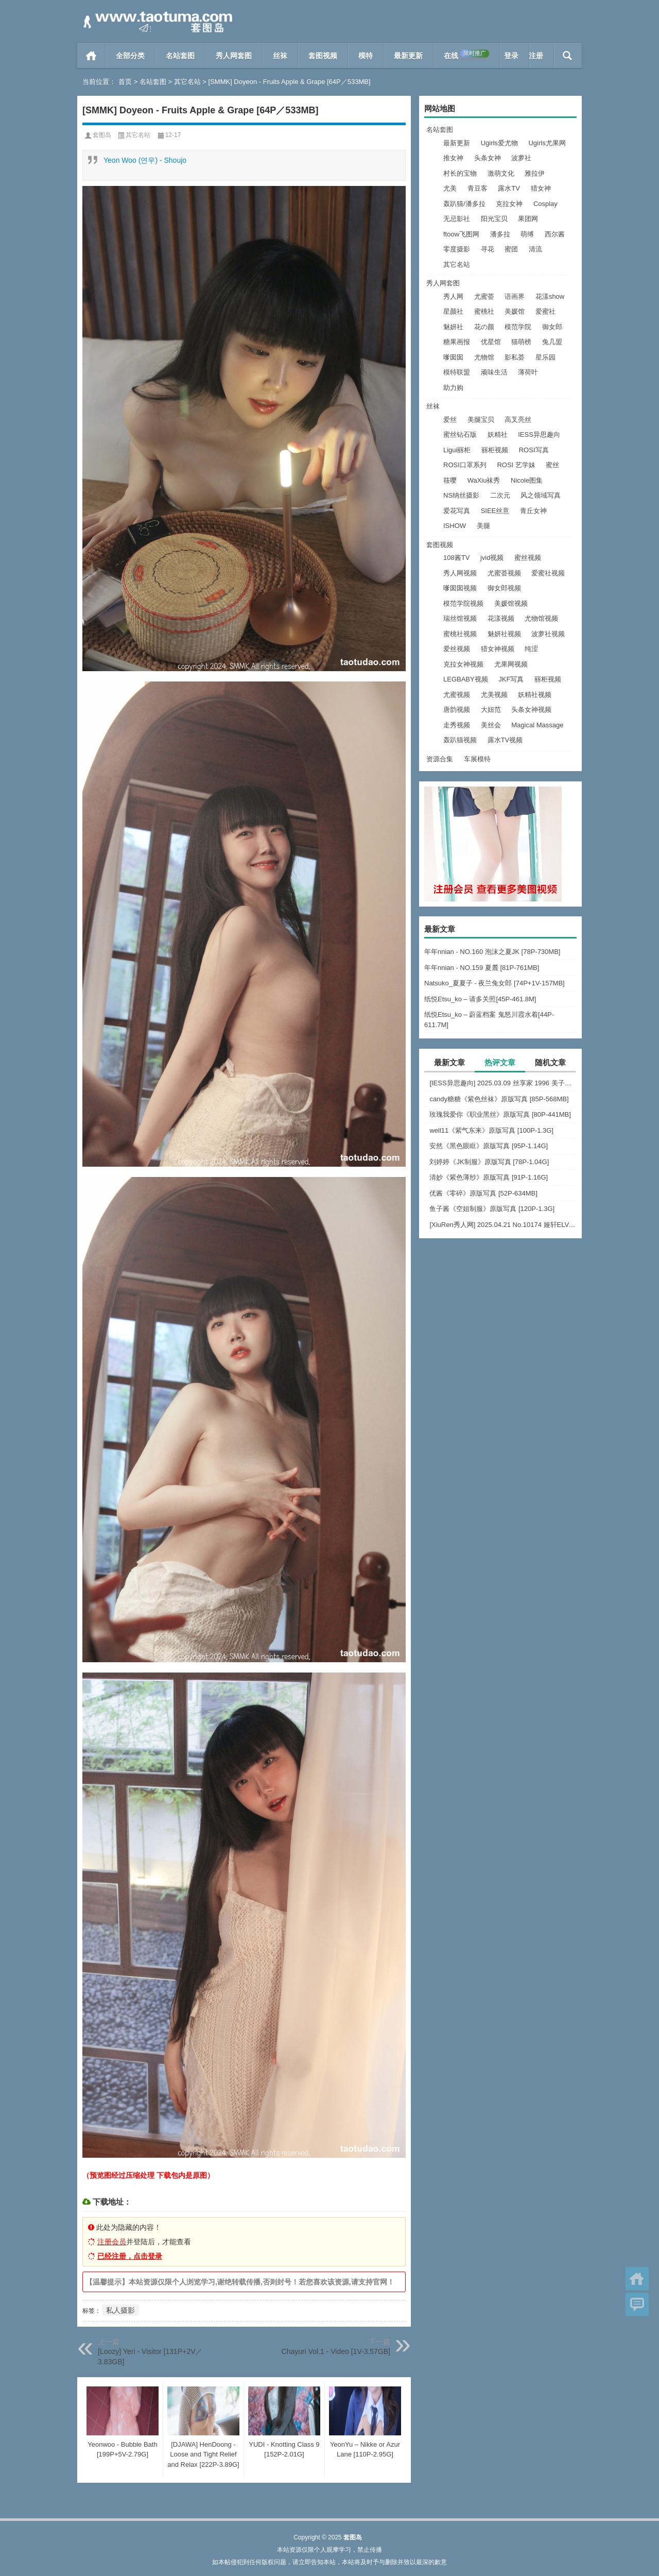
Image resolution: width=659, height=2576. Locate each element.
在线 (466, 54)
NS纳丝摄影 (461, 495)
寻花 (487, 249)
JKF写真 (511, 679)
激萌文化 (501, 173)
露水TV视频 (505, 740)
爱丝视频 (456, 649)
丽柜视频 (494, 450)
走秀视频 (456, 725)
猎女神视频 (497, 649)
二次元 (500, 495)
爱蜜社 (545, 311)
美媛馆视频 (511, 603)
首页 (91, 55)
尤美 (450, 188)
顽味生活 (494, 372)
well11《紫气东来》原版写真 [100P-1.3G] (491, 1130)
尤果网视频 (511, 664)
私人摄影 (120, 2310)
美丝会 (491, 725)
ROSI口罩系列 (465, 465)
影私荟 (515, 357)
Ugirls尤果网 (546, 143)
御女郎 (552, 327)
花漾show (549, 296)
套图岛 (102, 135)
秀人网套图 (234, 56)
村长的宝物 (460, 173)
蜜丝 (552, 465)
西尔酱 (555, 234)
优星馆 (491, 342)
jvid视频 (492, 557)
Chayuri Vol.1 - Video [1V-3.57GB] (336, 2351)
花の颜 (484, 327)
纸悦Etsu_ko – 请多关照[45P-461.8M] (480, 999)
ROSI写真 (534, 450)
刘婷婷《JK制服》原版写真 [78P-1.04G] (489, 1162)
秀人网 (453, 296)
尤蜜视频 (456, 694)
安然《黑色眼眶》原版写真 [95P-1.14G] (488, 1146)
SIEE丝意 (495, 511)
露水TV (509, 188)
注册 (536, 56)
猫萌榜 (521, 342)
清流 (535, 249)
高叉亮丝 (518, 419)
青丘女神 (533, 511)
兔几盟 (552, 342)
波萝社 (521, 158)
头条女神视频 (531, 709)
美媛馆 (515, 311)
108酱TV (456, 557)
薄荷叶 (528, 372)
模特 (365, 56)
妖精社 (498, 434)
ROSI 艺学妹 (516, 465)
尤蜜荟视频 (504, 573)
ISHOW (454, 526)
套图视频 (322, 56)
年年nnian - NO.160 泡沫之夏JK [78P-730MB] (492, 952)
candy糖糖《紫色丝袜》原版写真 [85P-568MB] (498, 1099)
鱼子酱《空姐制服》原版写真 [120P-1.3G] (491, 1209)
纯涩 (531, 649)
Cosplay (545, 204)
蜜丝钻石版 (460, 434)
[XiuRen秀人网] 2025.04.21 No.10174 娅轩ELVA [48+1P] (503, 1225)
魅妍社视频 (504, 634)
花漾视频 (501, 618)
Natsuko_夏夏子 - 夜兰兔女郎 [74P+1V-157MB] (494, 983)
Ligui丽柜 (457, 450)
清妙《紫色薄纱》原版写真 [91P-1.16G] (488, 1177)
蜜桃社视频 (460, 634)
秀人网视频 (460, 573)
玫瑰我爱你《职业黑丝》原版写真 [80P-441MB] (500, 1114)
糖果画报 (456, 342)
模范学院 (518, 327)
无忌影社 (456, 219)
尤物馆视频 (541, 618)
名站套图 (180, 56)
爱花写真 (456, 511)
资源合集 (439, 759)
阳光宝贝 (494, 219)
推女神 (453, 158)
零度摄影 (456, 249)
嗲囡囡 (453, 357)
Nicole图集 (527, 480)
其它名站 (187, 82)
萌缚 (527, 234)
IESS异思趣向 (539, 434)
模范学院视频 (463, 603)
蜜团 (511, 249)
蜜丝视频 (527, 557)
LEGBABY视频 (465, 679)
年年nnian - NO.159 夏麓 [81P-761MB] (481, 967)
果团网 (528, 219)
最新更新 (408, 56)
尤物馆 (484, 357)
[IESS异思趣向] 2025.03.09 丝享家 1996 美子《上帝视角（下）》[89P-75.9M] (503, 1083)
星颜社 (453, 311)
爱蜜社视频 (548, 573)
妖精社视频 (534, 694)
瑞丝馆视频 (460, 618)
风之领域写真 (541, 495)
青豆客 (477, 188)
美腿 (483, 526)
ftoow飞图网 (461, 234)
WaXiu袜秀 (483, 480)
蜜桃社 (484, 311)
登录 (511, 56)
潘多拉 (500, 234)
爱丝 (450, 419)
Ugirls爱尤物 (499, 143)
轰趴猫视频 (460, 740)
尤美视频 (494, 694)
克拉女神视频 (463, 664)
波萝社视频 (548, 634)
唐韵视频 (456, 709)
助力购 (453, 387)
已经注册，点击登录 (129, 2256)
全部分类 (130, 56)
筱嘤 (450, 480)
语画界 (515, 296)
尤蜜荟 (484, 296)
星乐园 (545, 357)
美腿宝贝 (480, 419)
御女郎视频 (504, 588)
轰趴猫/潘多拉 (464, 204)
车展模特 (477, 759)
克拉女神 (509, 204)
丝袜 (280, 56)
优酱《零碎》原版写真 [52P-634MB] (483, 1193)
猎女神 (541, 188)
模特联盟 (456, 372)
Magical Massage (537, 725)
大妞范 (491, 709)
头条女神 (487, 158)
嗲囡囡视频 (460, 588)
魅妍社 (453, 327)
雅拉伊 (535, 173)
